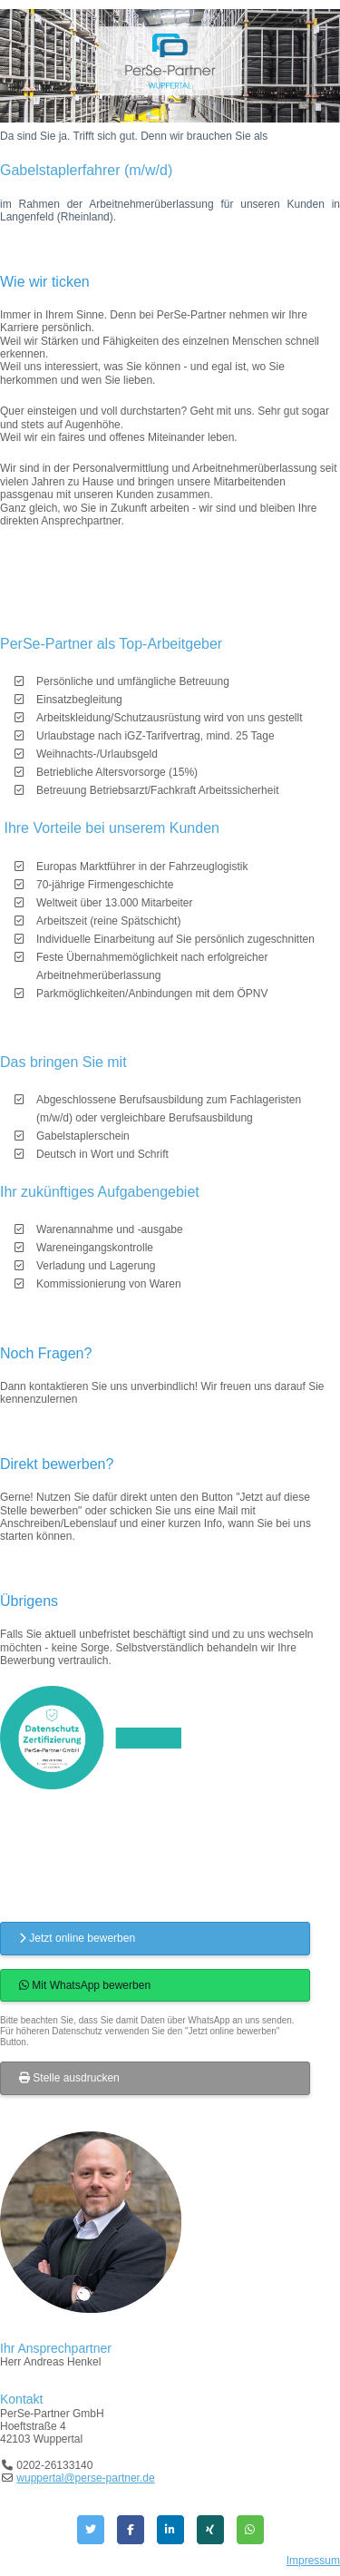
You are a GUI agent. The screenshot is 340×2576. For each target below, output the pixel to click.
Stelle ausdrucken (69, 2078)
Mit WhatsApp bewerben (85, 1985)
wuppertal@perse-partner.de (85, 2478)
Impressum (313, 2560)
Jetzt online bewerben (77, 1938)
